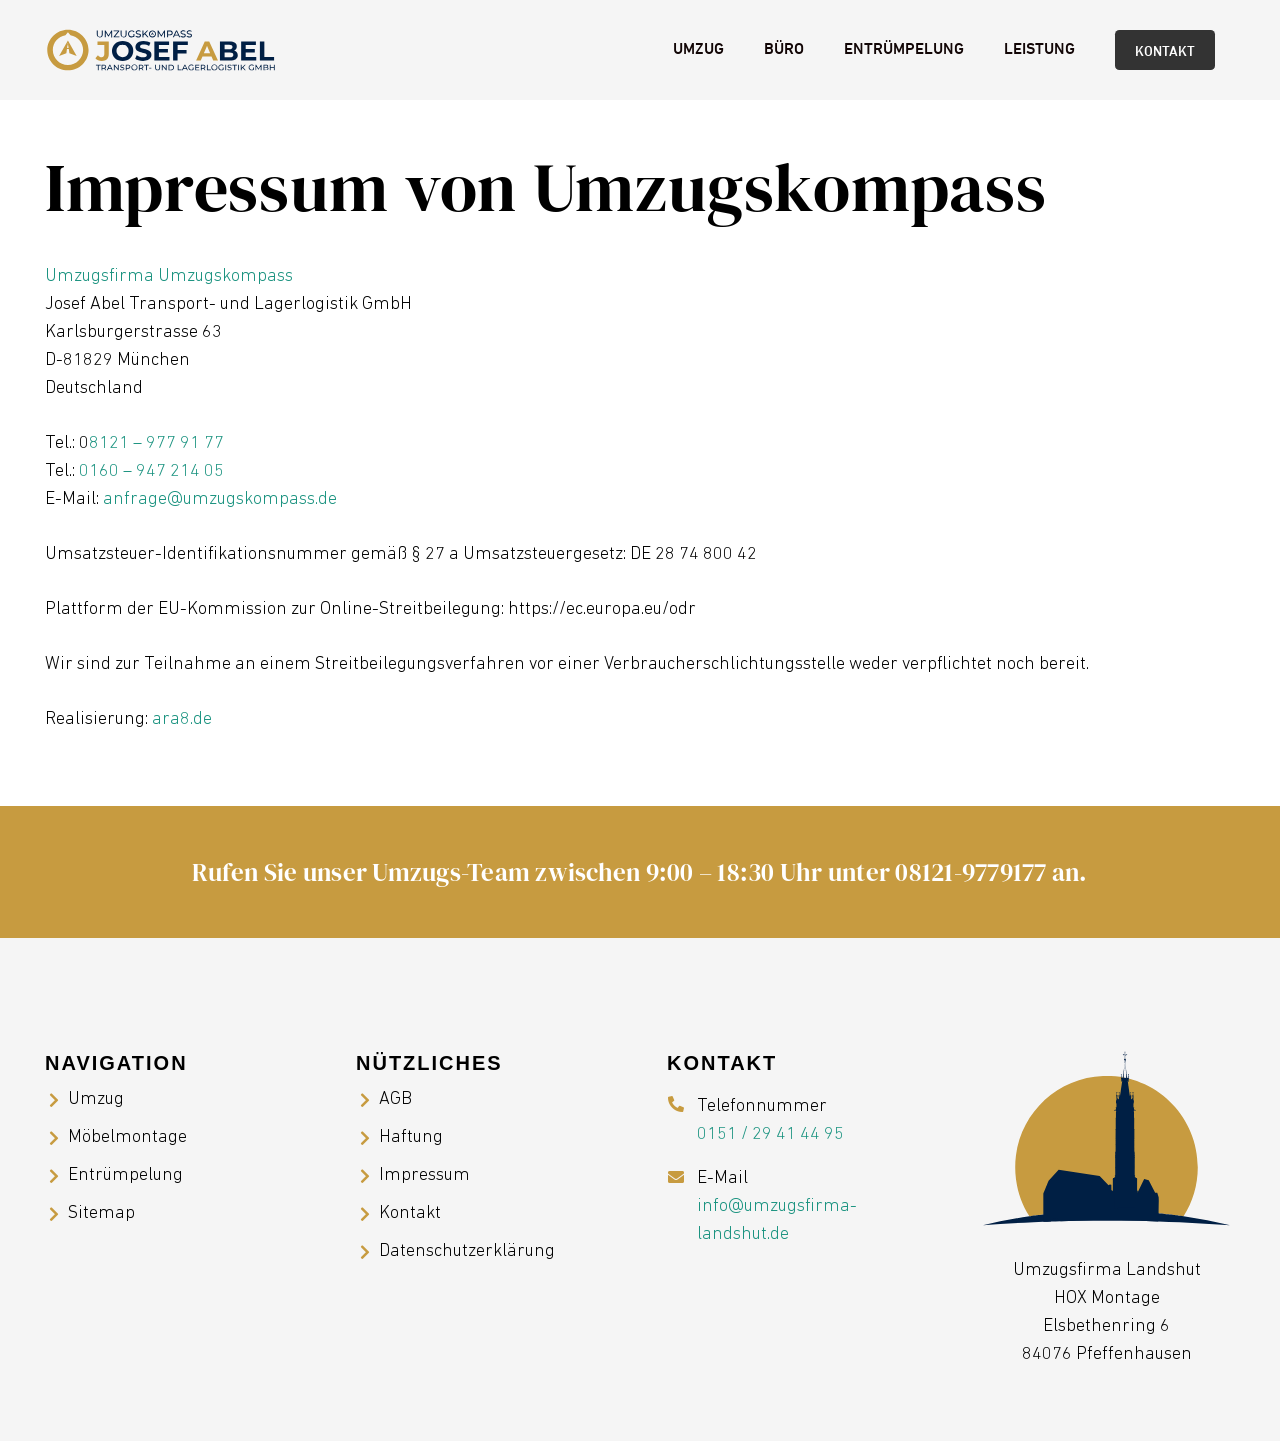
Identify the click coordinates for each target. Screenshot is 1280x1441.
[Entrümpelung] (56, 1176)
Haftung (411, 1137)
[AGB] (367, 1100)
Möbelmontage (127, 1137)
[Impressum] (367, 1176)
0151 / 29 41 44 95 (770, 1134)
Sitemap (101, 1213)
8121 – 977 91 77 (156, 443)
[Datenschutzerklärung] (367, 1252)
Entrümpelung (125, 1175)
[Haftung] (367, 1138)
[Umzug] (56, 1100)
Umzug (96, 1099)
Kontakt (410, 1213)
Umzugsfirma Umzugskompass (169, 276)
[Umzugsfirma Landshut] (161, 50)
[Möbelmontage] (56, 1138)
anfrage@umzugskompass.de (220, 499)
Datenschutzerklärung (467, 1251)
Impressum (424, 1175)
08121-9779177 (970, 872)
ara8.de (182, 719)
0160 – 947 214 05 (151, 471)
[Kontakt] (367, 1214)
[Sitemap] (56, 1214)
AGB (395, 1099)
